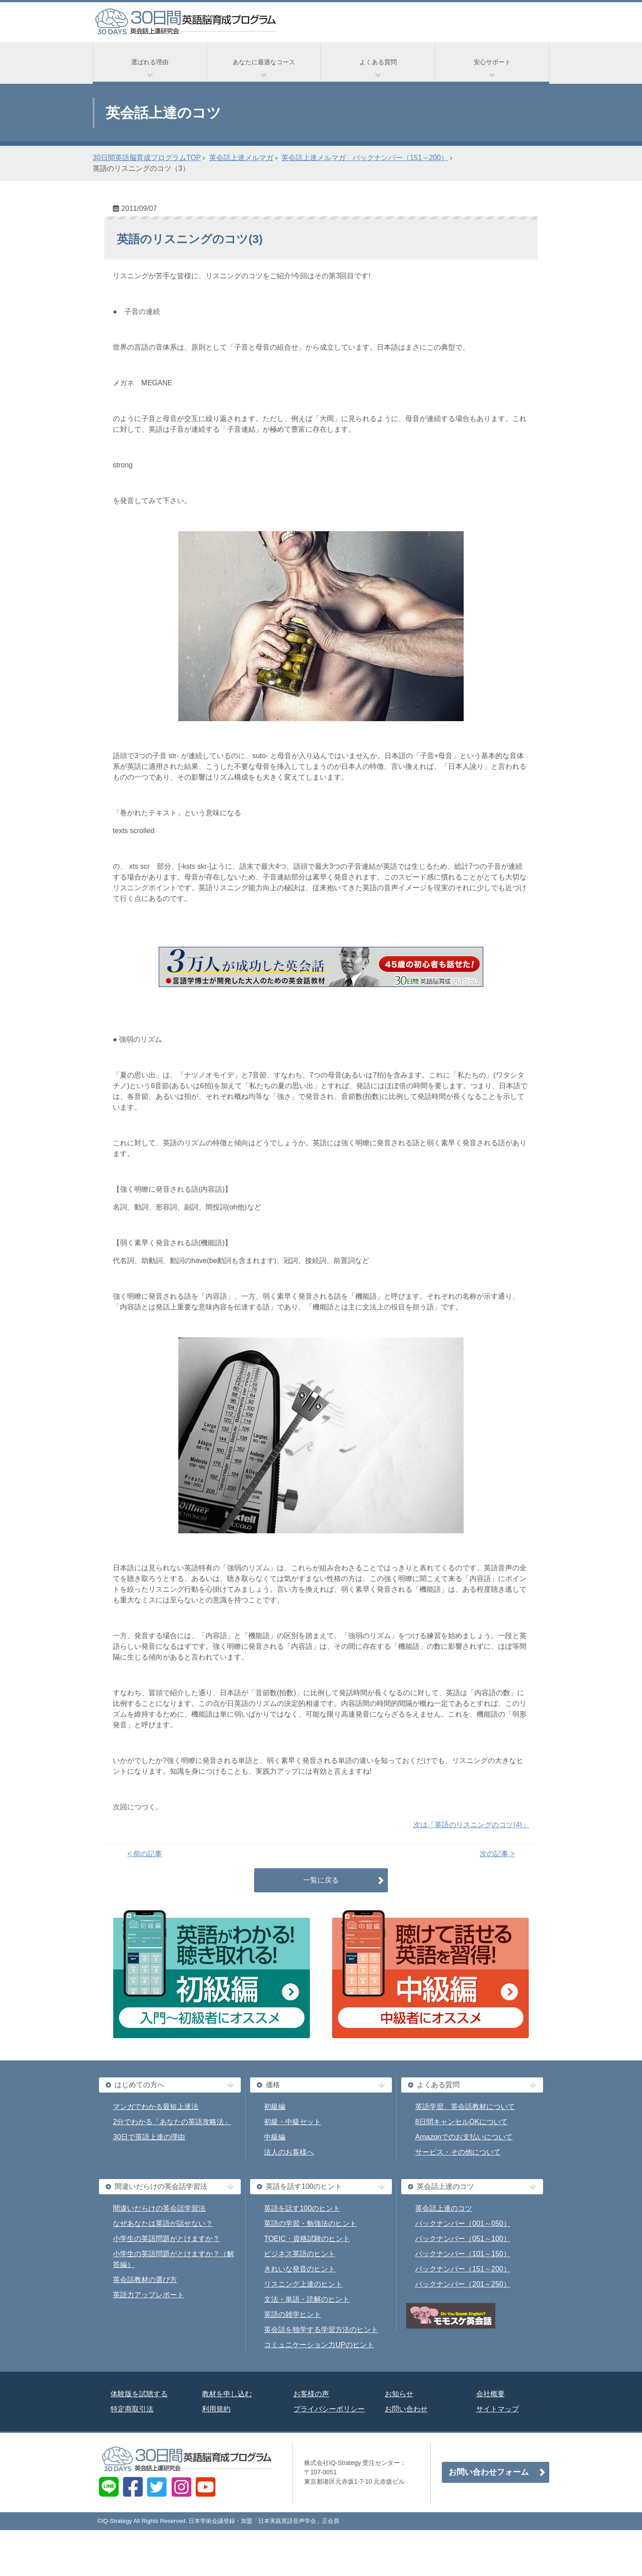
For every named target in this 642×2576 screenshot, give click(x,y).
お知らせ (399, 2394)
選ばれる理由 (150, 62)
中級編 (274, 2137)
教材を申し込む (227, 2394)
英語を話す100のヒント (302, 2208)
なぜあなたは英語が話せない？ (163, 2223)
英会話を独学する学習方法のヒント (321, 2329)
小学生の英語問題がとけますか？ (166, 2238)
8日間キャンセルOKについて (461, 2122)
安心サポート (492, 62)
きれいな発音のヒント (299, 2269)
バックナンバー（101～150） (462, 2254)
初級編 (274, 2106)
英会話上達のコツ (443, 2208)
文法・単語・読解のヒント (307, 2299)
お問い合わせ (406, 2409)
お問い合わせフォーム (489, 2472)
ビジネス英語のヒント (299, 2254)
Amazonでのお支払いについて (464, 2137)
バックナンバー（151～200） (462, 2269)
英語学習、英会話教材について (465, 2106)
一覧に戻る (321, 1880)
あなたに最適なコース (264, 62)
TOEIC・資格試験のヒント (307, 2238)
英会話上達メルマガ (241, 157)
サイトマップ (497, 2409)
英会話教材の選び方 (145, 2279)
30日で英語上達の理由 (149, 2137)
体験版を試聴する (139, 2394)
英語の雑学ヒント (292, 2314)
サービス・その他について (458, 2152)
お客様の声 (311, 2394)
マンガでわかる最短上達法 (155, 2106)
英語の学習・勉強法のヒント (310, 2223)
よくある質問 (378, 62)
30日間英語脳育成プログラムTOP (147, 157)
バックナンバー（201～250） (462, 2284)
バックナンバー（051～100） (462, 2238)
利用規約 (216, 2409)
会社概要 (490, 2394)
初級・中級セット (292, 2122)
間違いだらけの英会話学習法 (159, 2208)
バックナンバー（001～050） (462, 2223)
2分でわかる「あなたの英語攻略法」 (172, 2122)
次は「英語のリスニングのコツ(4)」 (471, 1825)
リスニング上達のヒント (303, 2284)
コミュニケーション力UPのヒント (319, 2345)
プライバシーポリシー (329, 2409)
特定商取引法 (132, 2409)
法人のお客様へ (289, 2152)
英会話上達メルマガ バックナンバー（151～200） (364, 157)
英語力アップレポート (148, 2295)
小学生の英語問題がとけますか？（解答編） (173, 2259)
